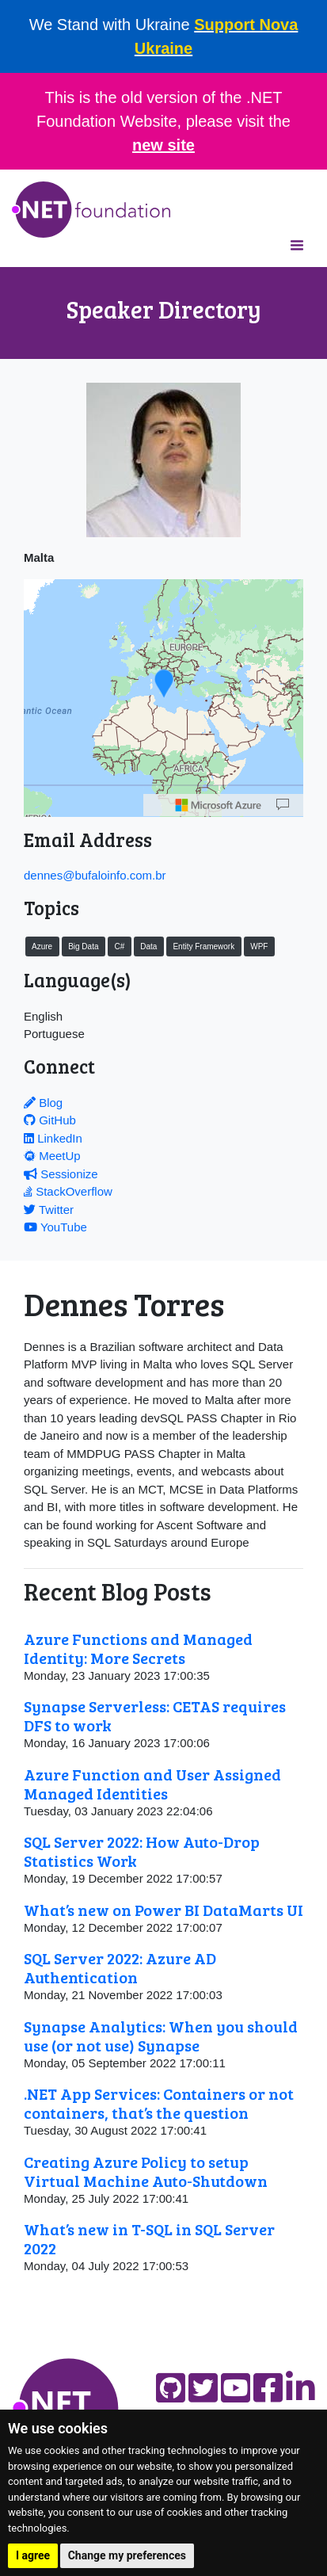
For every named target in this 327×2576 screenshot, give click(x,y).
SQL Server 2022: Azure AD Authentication (120, 1967)
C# (119, 946)
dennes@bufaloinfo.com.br (95, 875)
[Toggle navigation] (296, 245)
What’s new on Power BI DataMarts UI (163, 1910)
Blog (43, 1102)
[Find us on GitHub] (170, 2387)
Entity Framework (203, 946)
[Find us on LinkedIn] (300, 2387)
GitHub (50, 1120)
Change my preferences (127, 2555)
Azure (42, 946)
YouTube (55, 1227)
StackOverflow (68, 1191)
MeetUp (52, 1155)
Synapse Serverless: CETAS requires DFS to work (155, 1715)
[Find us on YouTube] (235, 2387)
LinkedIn (53, 1138)
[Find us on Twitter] (203, 2387)
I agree (33, 2555)
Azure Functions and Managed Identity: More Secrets (138, 1648)
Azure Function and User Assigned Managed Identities (152, 1783)
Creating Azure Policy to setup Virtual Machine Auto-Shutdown (146, 2171)
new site (163, 145)
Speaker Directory (164, 309)
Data (148, 946)
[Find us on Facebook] (268, 2387)
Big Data (83, 946)
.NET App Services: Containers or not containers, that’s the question (159, 2103)
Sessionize (61, 1174)
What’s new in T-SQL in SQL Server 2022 (149, 2238)
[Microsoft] (218, 805)
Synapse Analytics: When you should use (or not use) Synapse (161, 2035)
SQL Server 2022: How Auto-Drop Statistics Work (142, 1851)
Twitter (49, 1209)
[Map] (283, 805)
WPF (259, 946)
